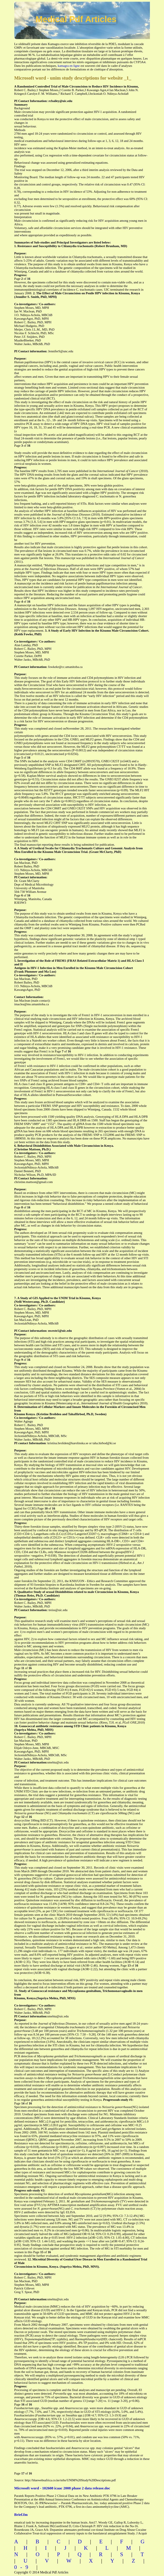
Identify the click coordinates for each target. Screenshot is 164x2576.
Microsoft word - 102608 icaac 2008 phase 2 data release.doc (62, 2488)
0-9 (23, 2567)
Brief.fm (21, 2514)
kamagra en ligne (69, 65)
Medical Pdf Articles (76, 19)
